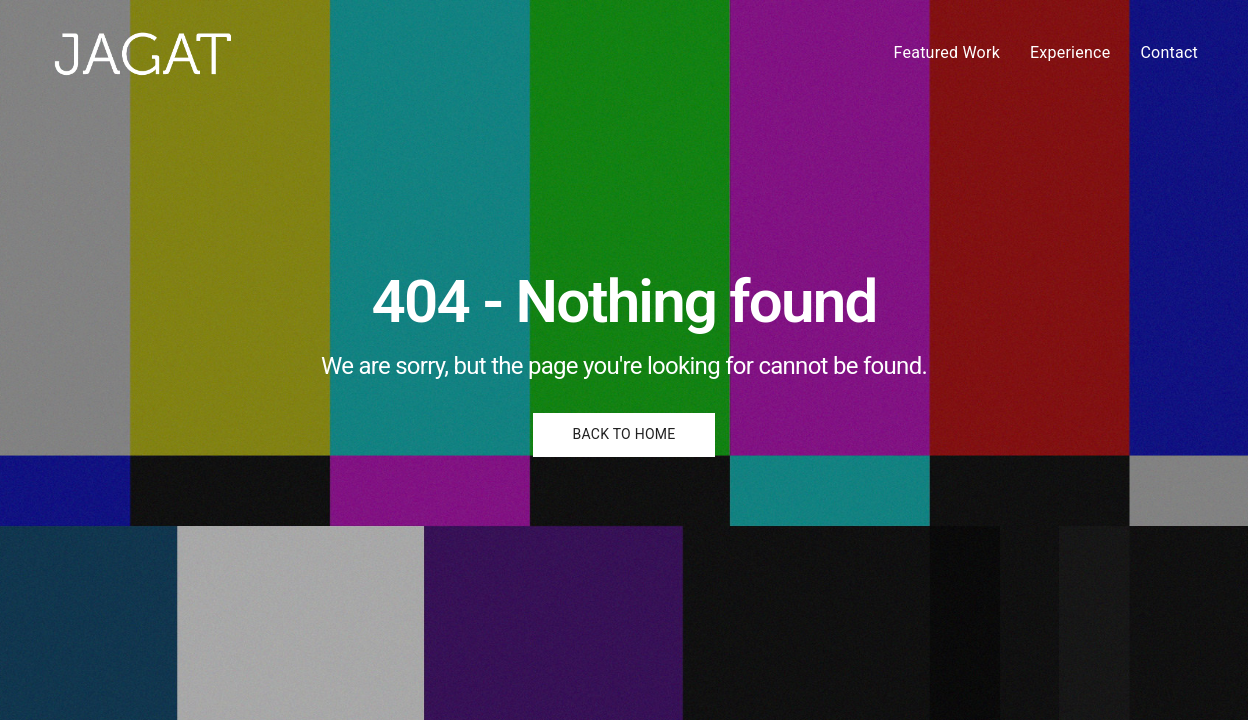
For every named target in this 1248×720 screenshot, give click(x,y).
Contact (1169, 52)
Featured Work (947, 52)
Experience (1070, 52)
